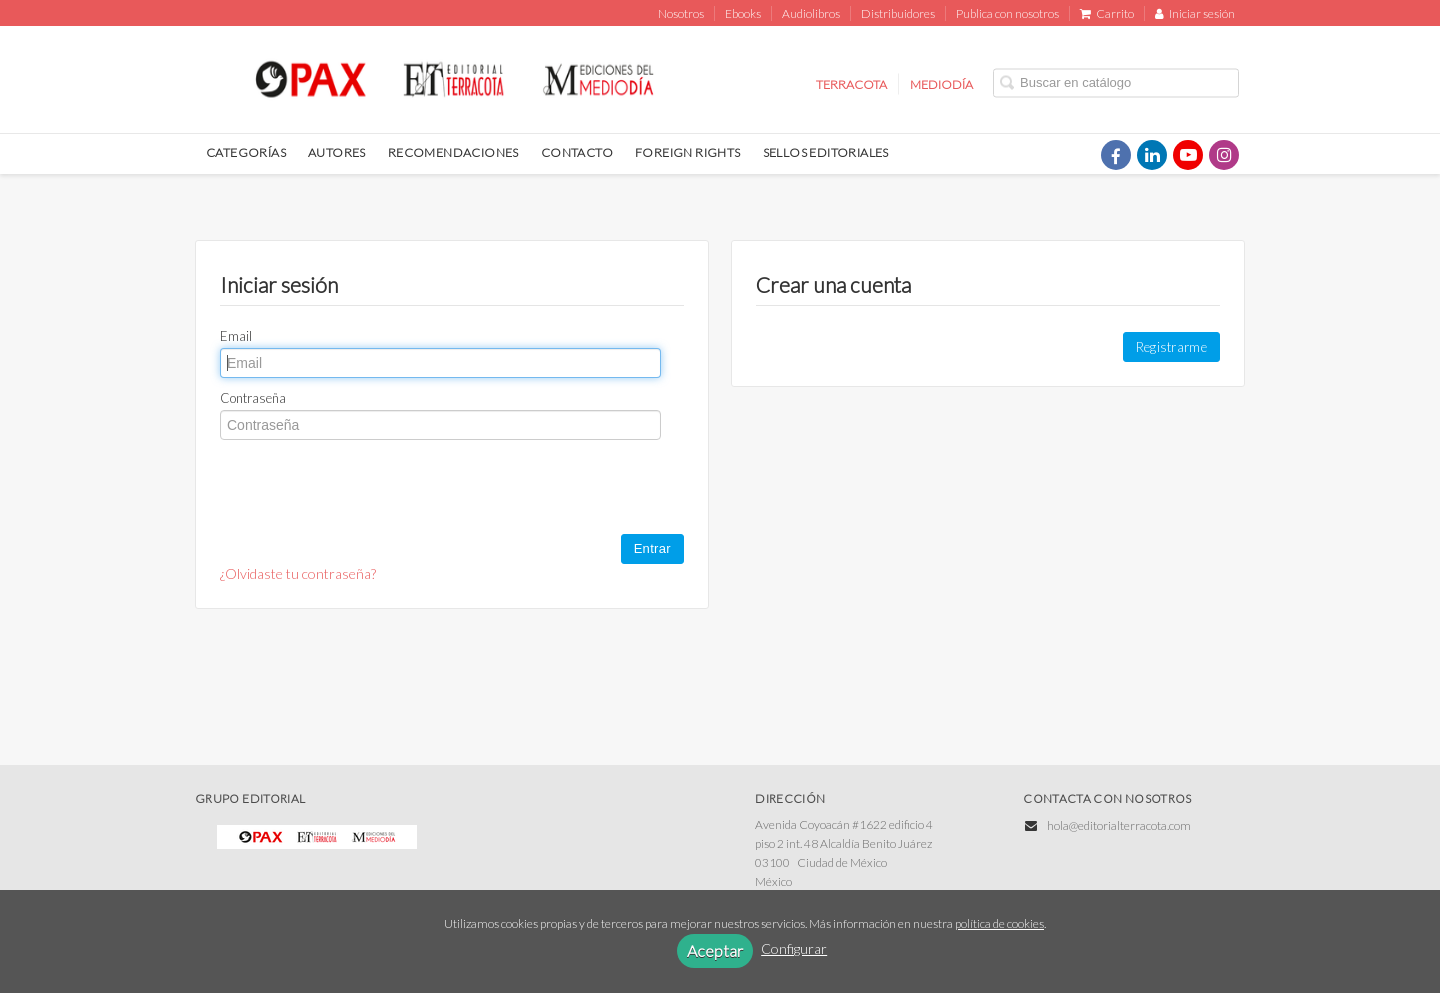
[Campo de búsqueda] (1116, 82)
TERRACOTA (851, 83)
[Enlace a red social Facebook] (1116, 155)
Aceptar (715, 950)
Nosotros (681, 13)
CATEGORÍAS (246, 152)
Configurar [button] (794, 948)
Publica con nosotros (1007, 13)
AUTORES (337, 152)
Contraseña (253, 398)
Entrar (652, 548)
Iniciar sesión (1195, 13)
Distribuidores (898, 13)
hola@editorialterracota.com (1119, 825)
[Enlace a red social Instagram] (1224, 155)
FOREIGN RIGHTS (688, 152)
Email (236, 336)
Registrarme (1171, 347)
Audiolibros (811, 13)
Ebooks (743, 13)
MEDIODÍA (941, 83)
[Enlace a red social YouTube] (1188, 155)
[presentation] (372, 489)
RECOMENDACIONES (453, 152)
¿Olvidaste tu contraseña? (298, 573)
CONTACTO (577, 152)
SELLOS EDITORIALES (826, 152)
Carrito (1107, 13)
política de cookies (999, 923)
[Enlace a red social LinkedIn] (1152, 155)
